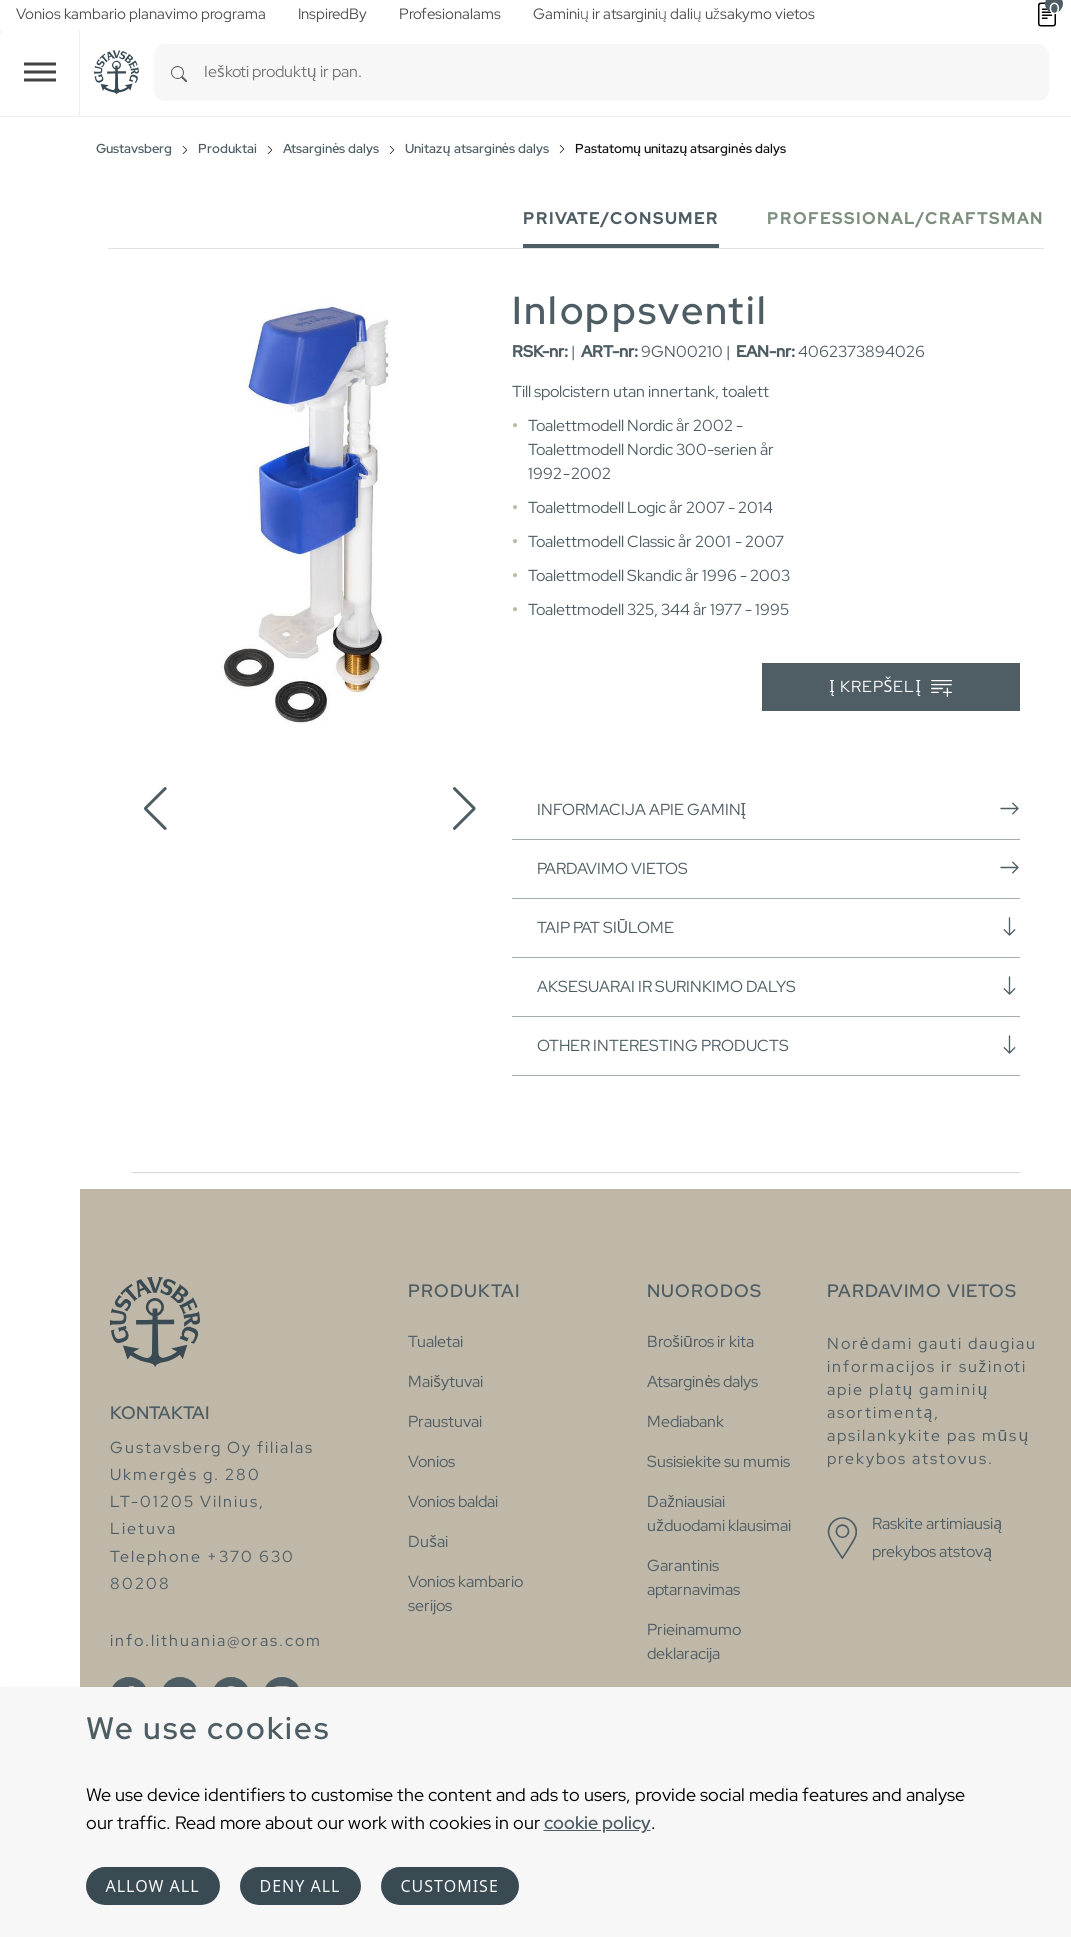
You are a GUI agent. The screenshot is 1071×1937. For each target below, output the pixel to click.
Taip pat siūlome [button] (778, 927)
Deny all (300, 1886)
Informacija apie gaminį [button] (778, 809)
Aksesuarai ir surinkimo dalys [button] (778, 986)
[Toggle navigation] (40, 72)
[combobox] (626, 72)
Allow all (153, 1886)
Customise (450, 1886)
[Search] (179, 72)
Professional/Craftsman (905, 218)
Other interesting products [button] (778, 1045)
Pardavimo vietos (778, 868)
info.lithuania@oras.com (216, 1640)
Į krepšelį (890, 687)
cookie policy (597, 1822)
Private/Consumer (621, 218)
